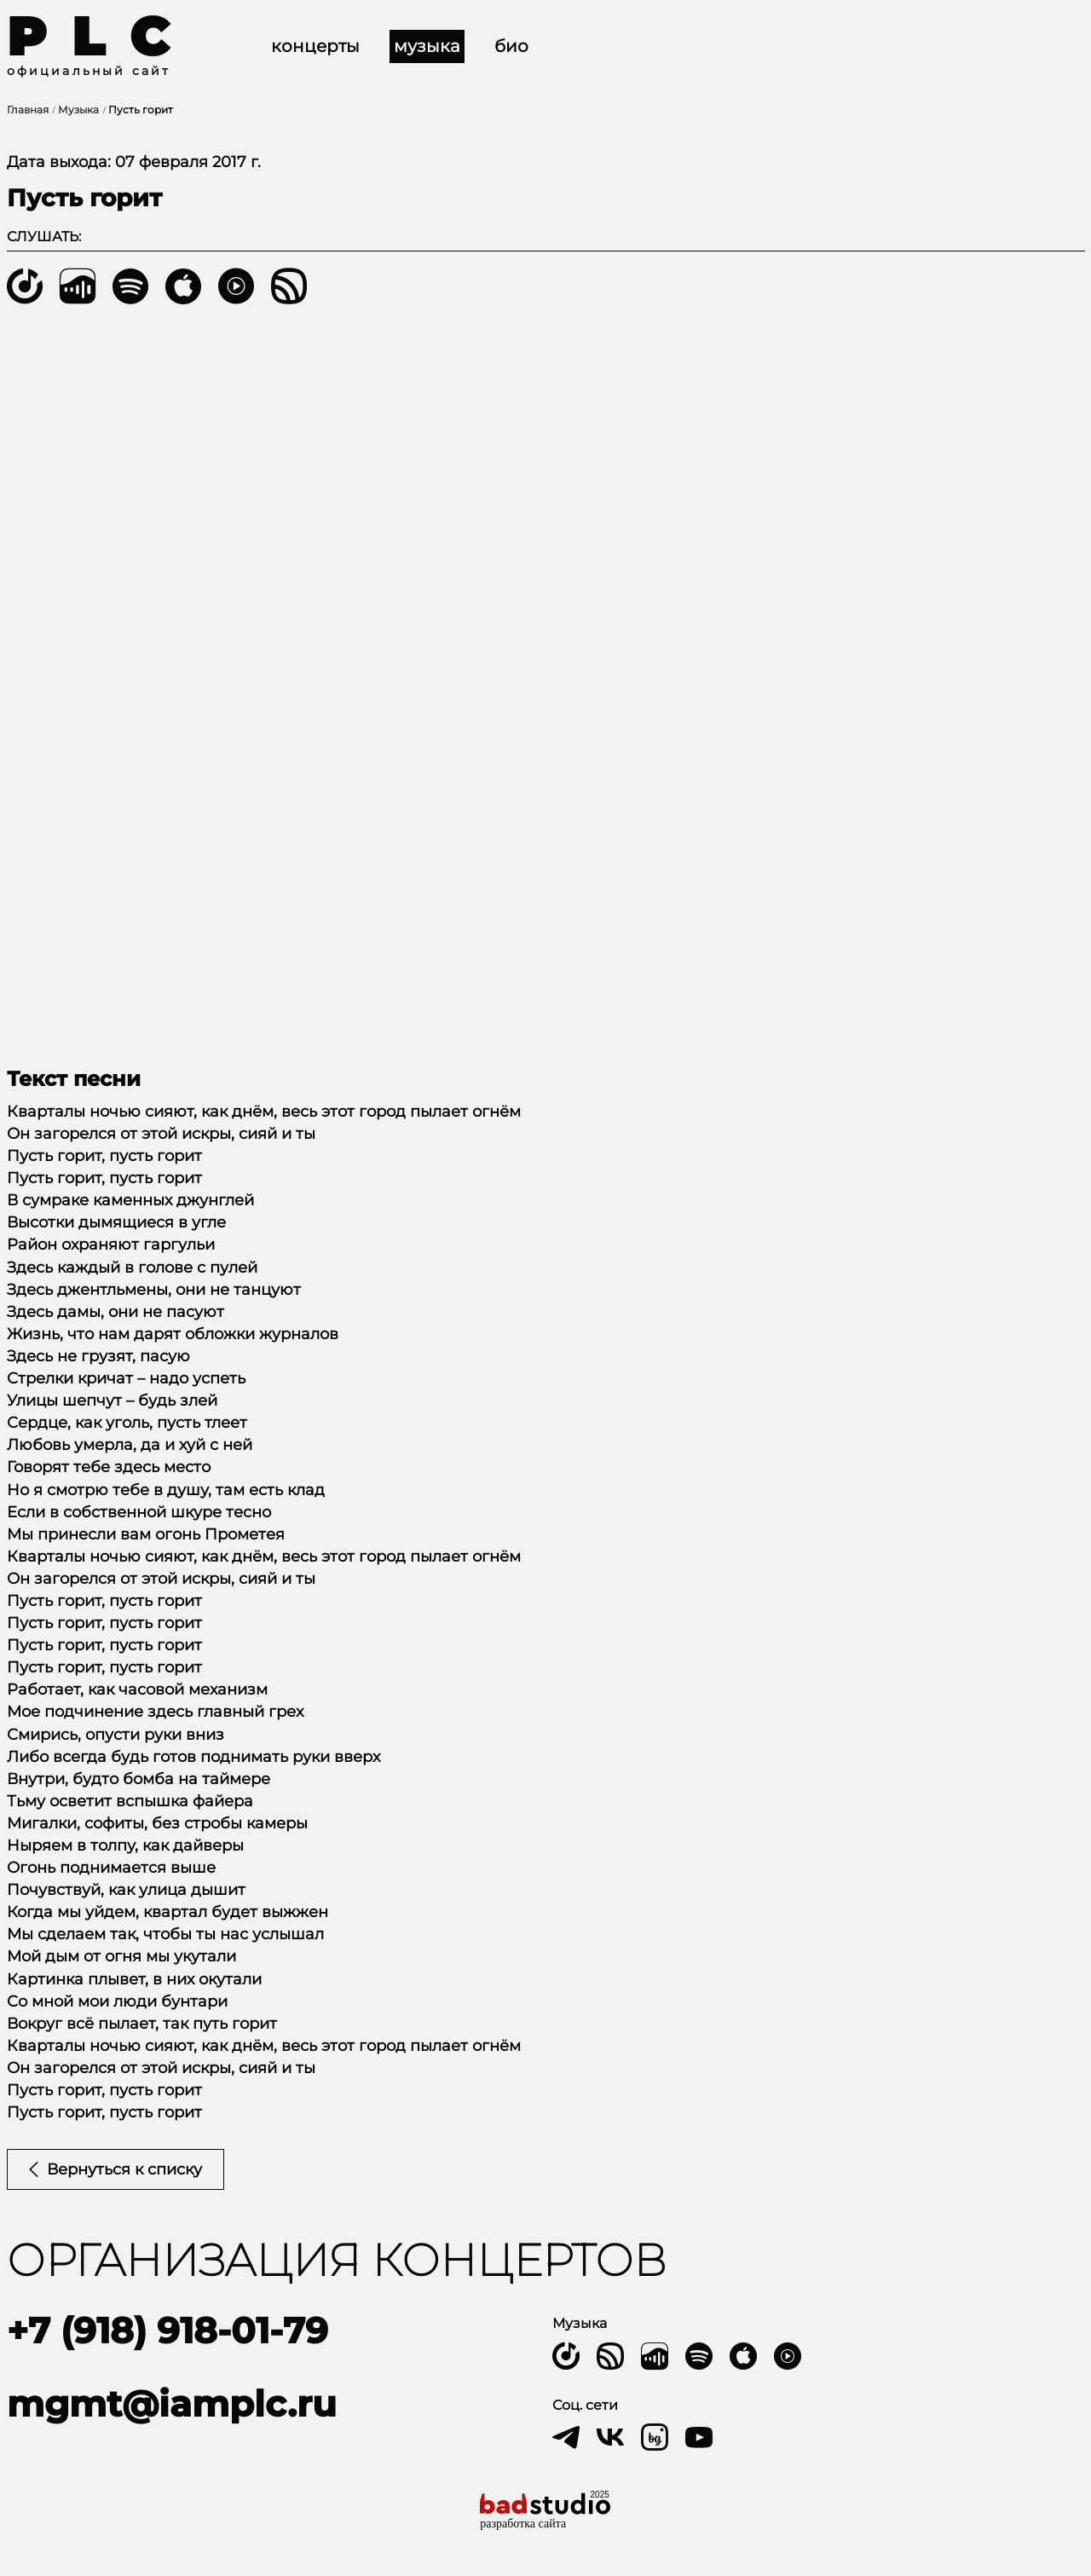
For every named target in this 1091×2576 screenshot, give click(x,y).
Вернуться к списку (115, 2169)
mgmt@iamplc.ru (172, 2404)
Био (511, 46)
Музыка (427, 46)
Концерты (315, 46)
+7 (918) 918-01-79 (167, 2330)
